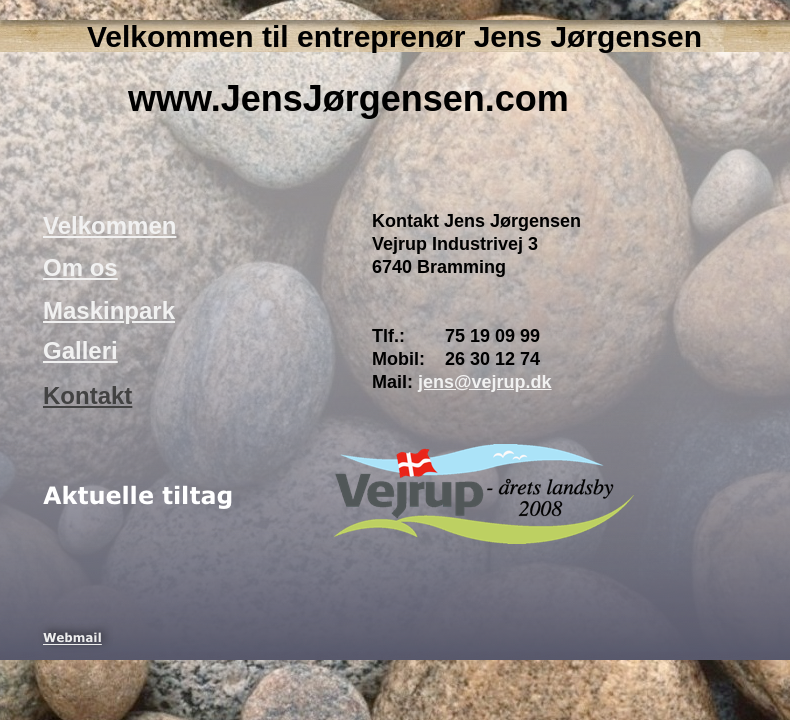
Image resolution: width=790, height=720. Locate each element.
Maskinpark (109, 310)
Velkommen (109, 225)
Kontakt (87, 395)
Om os (80, 267)
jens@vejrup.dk (485, 382)
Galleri (80, 350)
